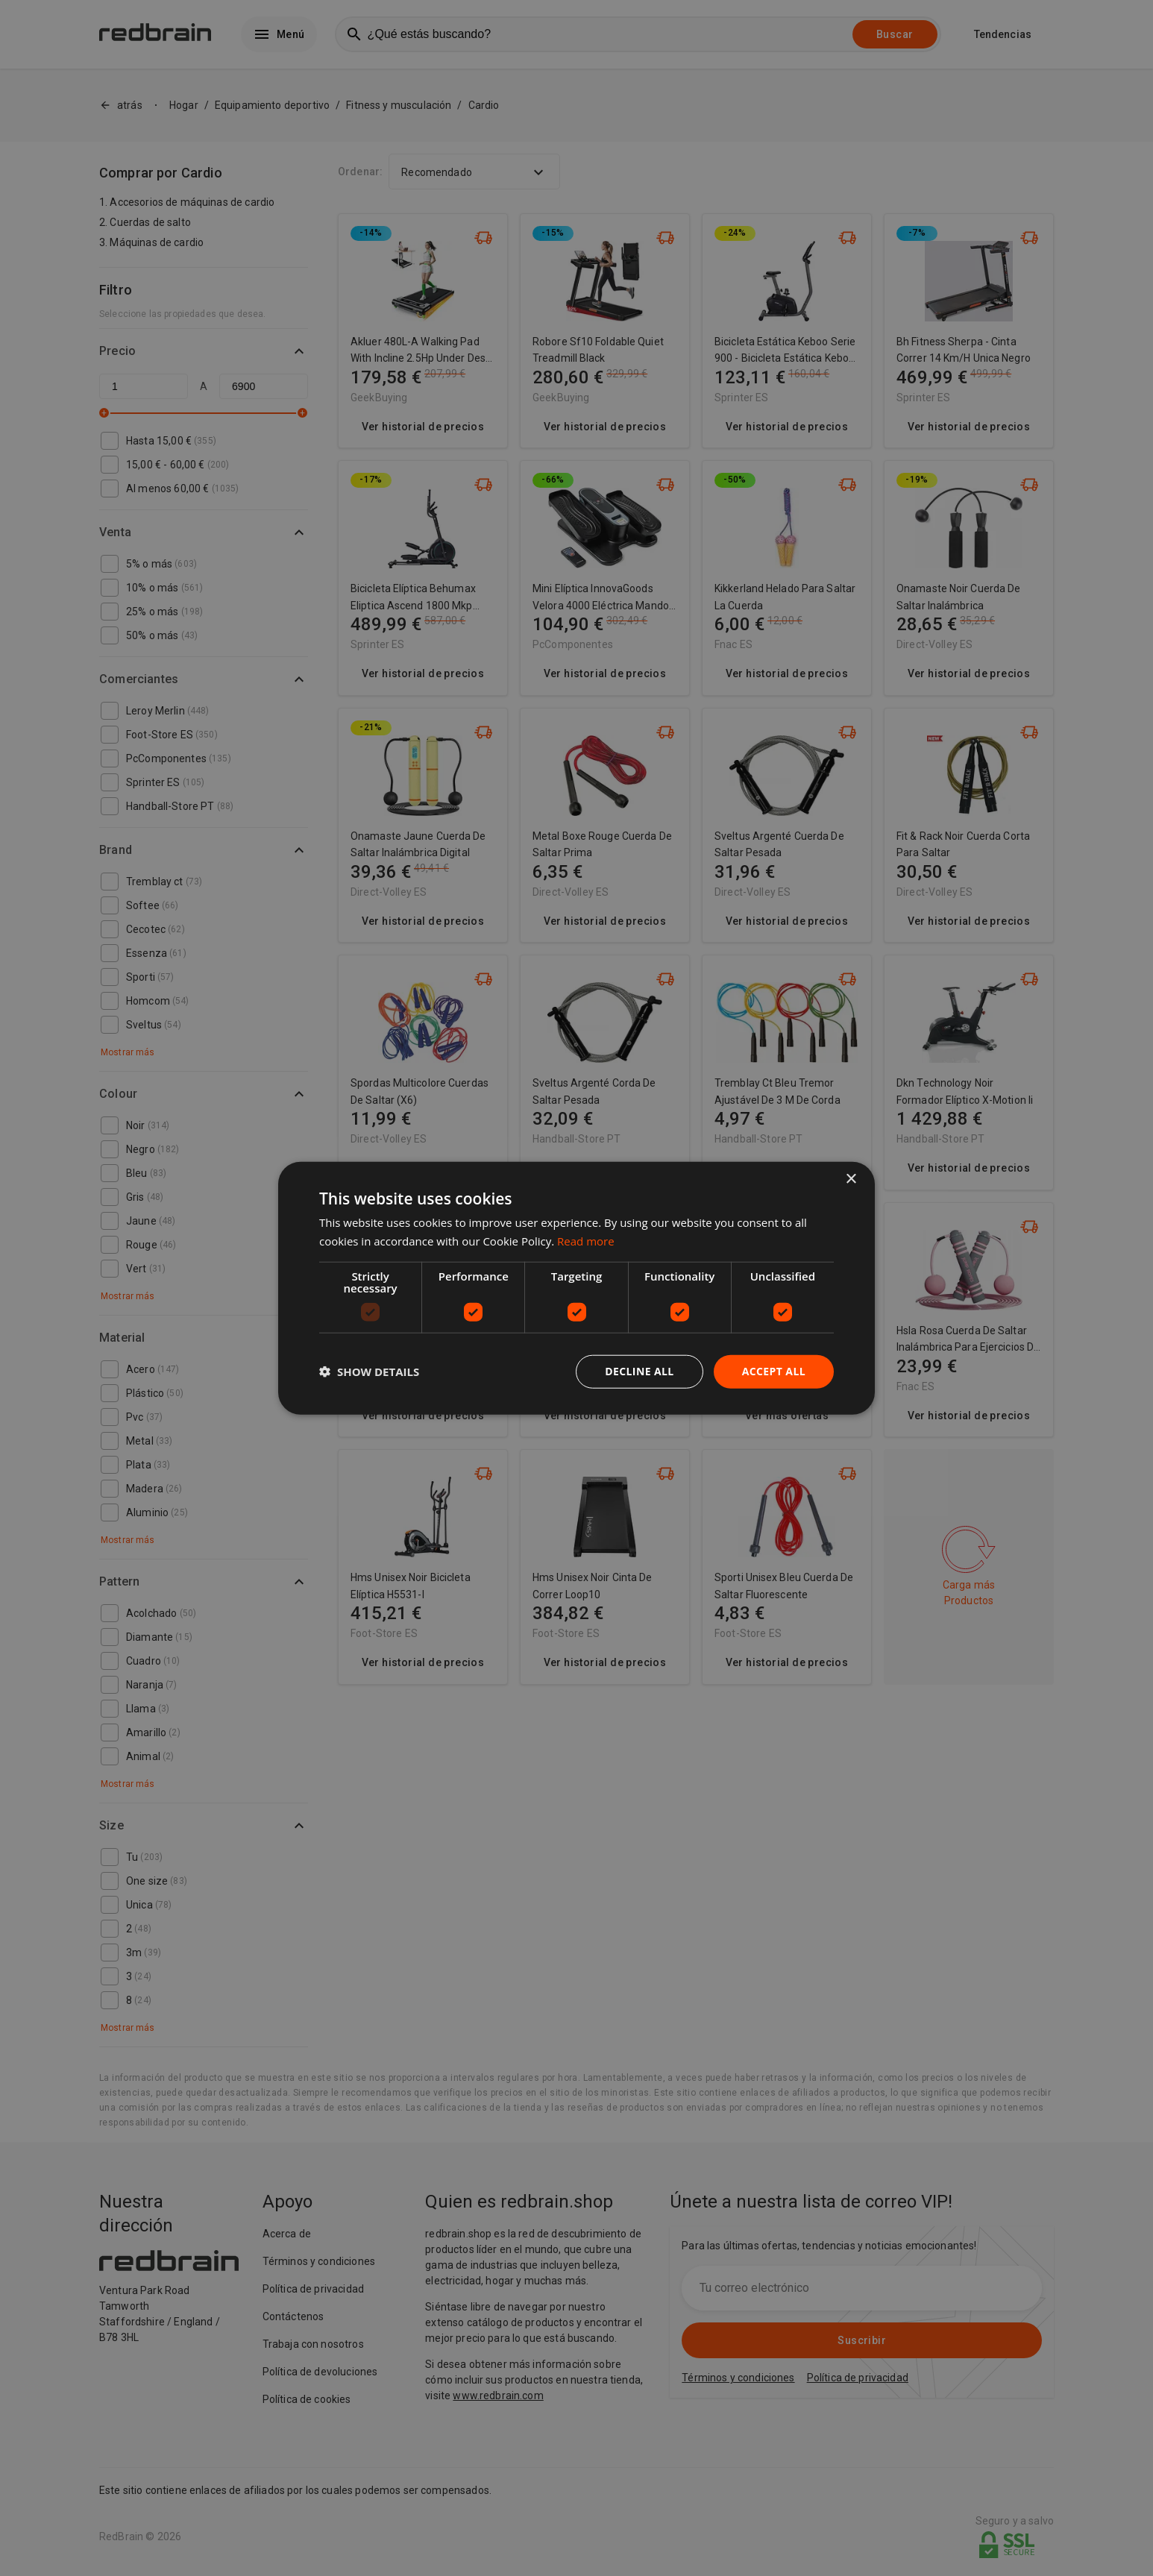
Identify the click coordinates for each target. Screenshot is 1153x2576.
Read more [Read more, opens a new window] (586, 1241)
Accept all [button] (773, 1371)
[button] (369, 1371)
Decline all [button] (639, 1371)
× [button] (850, 1179)
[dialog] (576, 1288)
